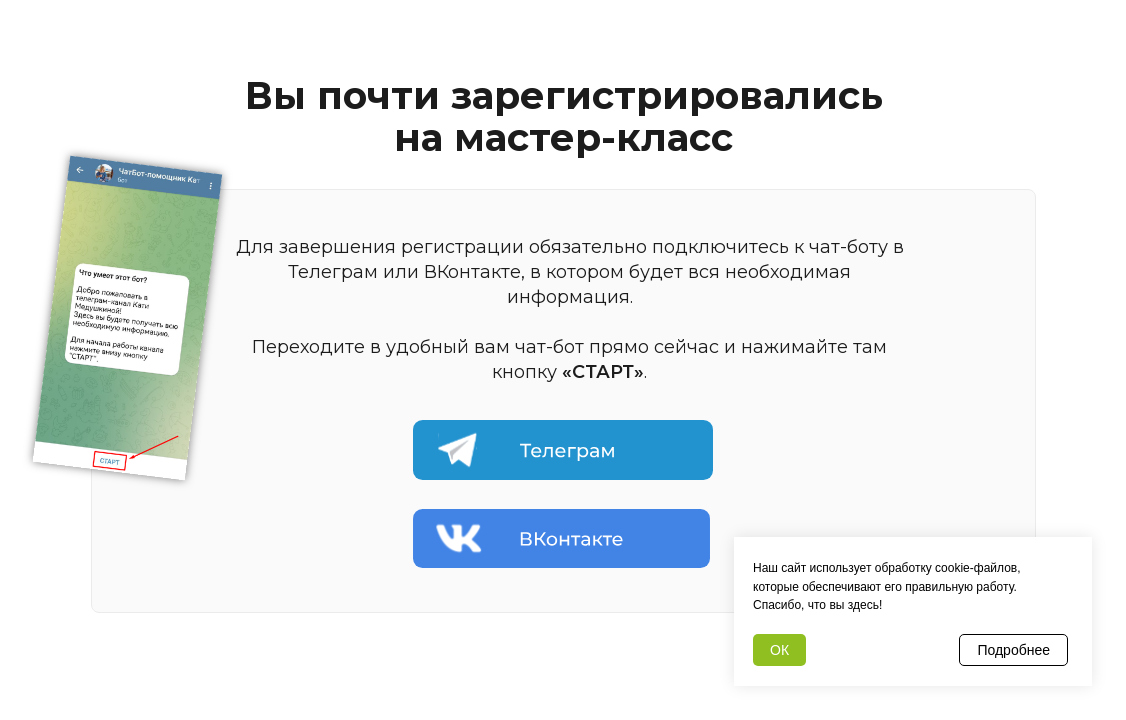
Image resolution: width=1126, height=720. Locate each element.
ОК (779, 650)
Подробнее (1013, 650)
